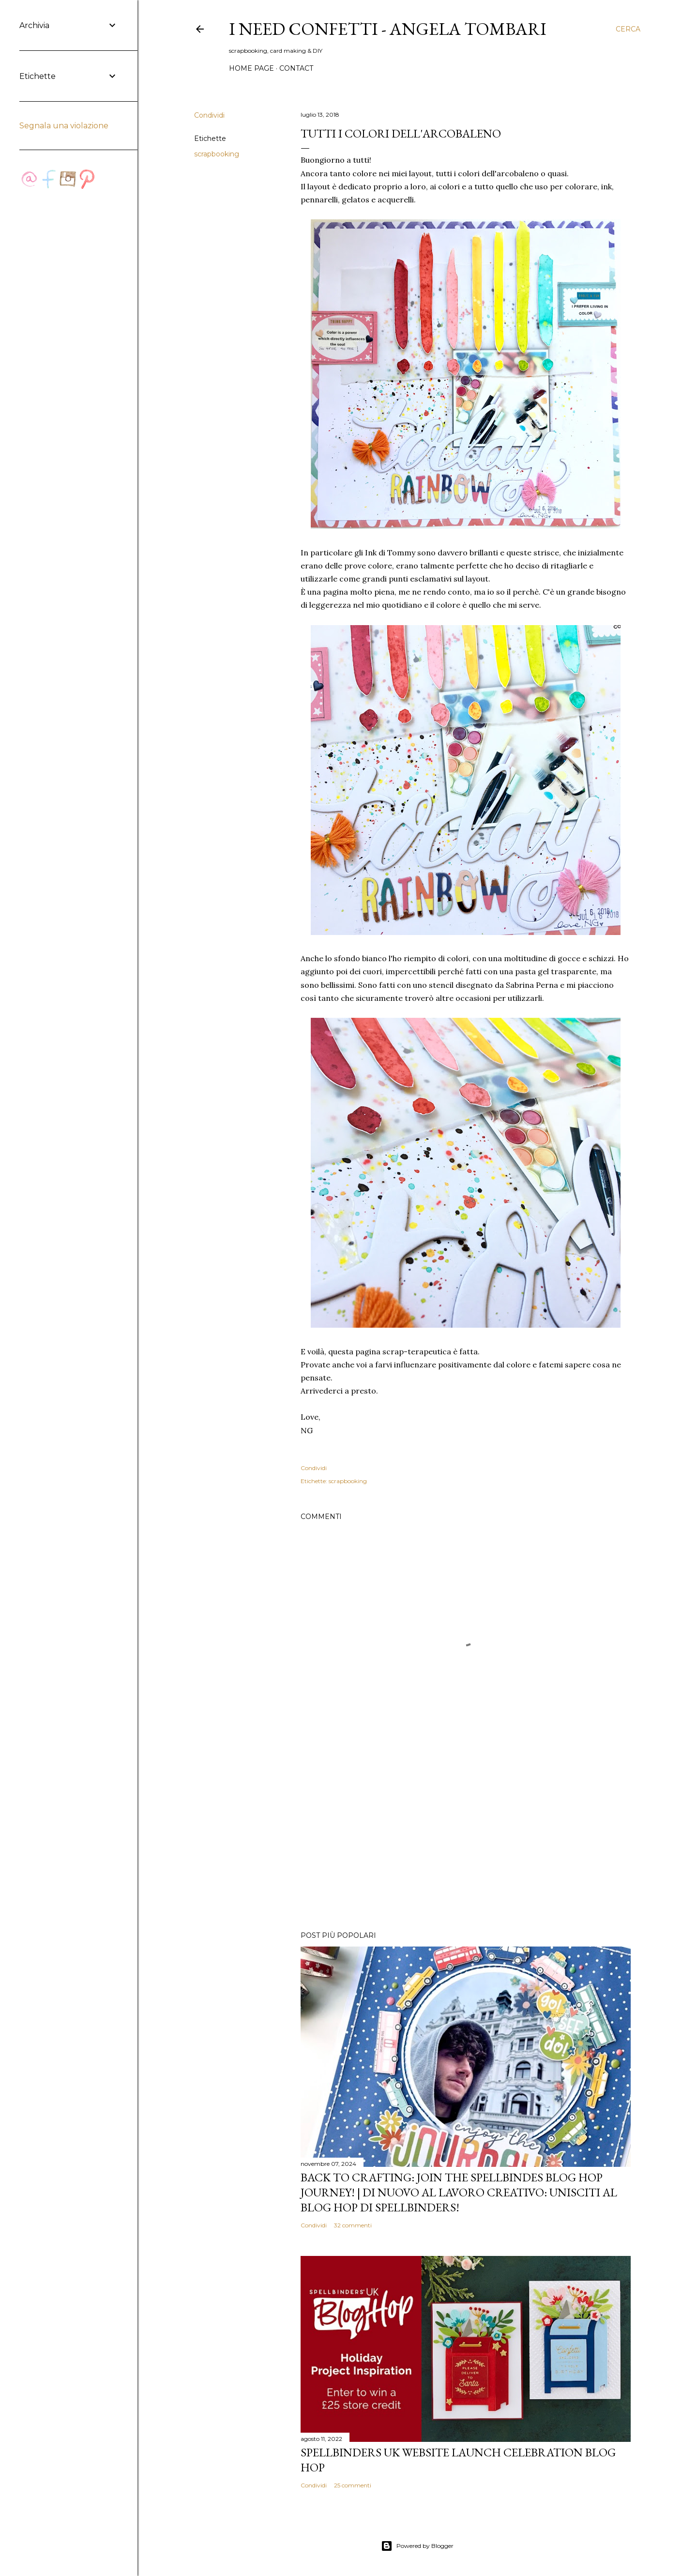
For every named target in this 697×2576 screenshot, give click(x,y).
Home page (251, 68)
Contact (296, 68)
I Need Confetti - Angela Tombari (387, 28)
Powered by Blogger (417, 2546)
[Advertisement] (466, 1839)
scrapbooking (216, 154)
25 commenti (352, 2485)
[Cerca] (628, 29)
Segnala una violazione (63, 125)
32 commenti (353, 2225)
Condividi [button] (209, 115)
